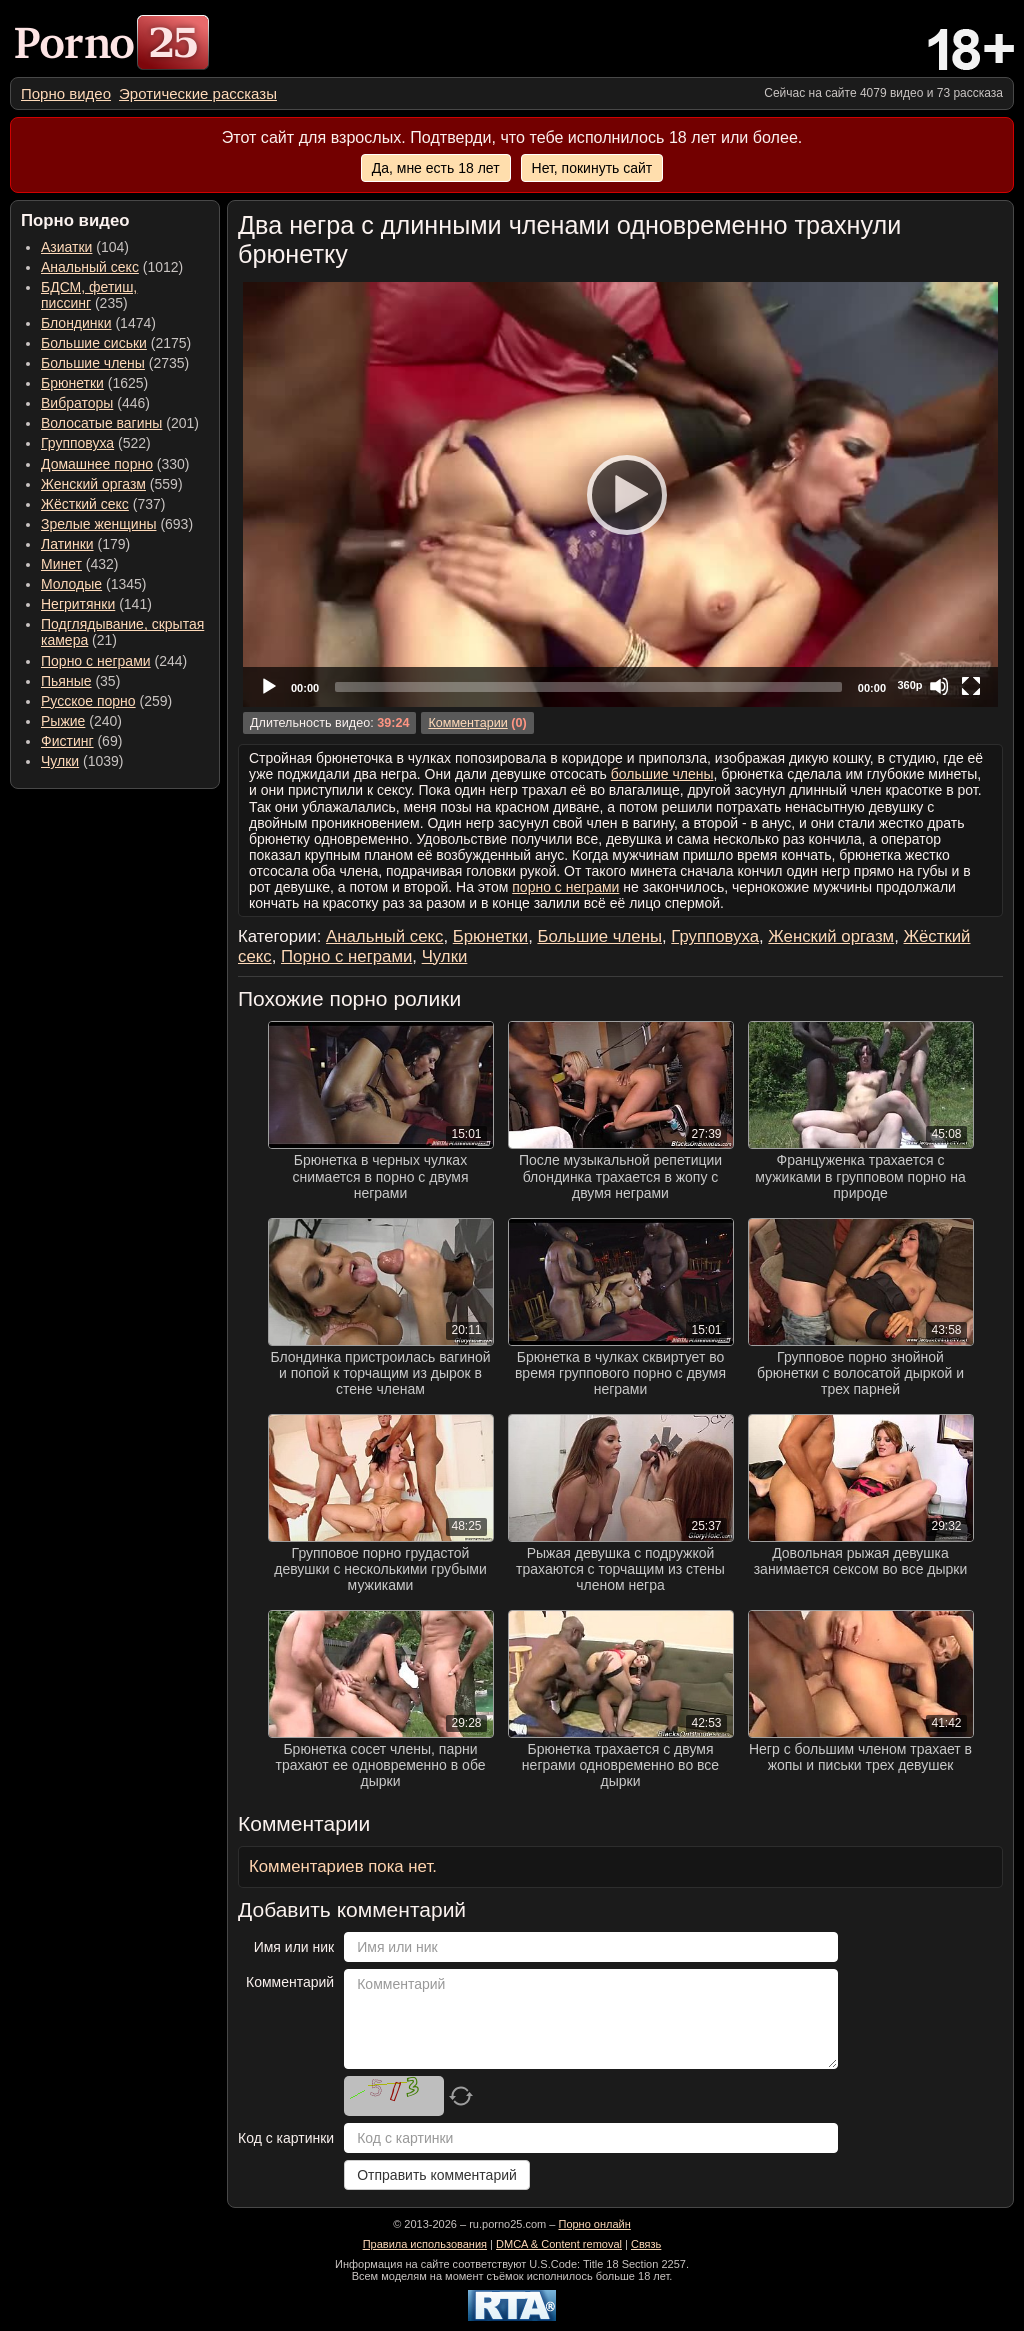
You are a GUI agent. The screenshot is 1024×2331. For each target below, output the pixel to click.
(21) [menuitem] (122, 632)
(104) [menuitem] (85, 247)
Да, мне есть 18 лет (436, 168)
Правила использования (425, 2244)
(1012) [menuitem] (112, 267)
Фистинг (67, 741)
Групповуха (77, 443)
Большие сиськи (94, 343)
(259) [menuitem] (106, 701)
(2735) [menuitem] (115, 363)
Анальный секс (90, 267)
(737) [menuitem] (103, 504)
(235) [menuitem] (89, 295)
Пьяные (66, 681)
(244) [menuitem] (114, 661)
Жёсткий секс (85, 504)
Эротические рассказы (198, 93)
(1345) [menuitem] (93, 584)
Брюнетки (72, 383)
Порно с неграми (96, 661)
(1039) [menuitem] (82, 761)
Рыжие (63, 721)
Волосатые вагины (101, 423)
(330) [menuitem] (115, 464)
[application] (620, 494)
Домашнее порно (97, 464)
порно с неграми (565, 887)
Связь (646, 2244)
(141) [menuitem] (96, 604)
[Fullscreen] (971, 686)
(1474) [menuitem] (98, 323)
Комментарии (467, 723)
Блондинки (76, 323)
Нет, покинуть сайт (592, 168)
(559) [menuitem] (112, 484)
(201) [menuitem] (120, 423)
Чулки (60, 761)
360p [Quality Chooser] (909, 685)
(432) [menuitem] (80, 564)
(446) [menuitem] (95, 403)
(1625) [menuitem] (94, 383)
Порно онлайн (594, 2224)
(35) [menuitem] (80, 681)
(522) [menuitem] (96, 443)
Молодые (71, 584)
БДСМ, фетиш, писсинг (89, 295)
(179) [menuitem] (85, 544)
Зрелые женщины (99, 524)
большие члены (662, 774)
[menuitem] (66, 93)
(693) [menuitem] (117, 524)
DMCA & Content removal (559, 2244)
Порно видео (66, 93)
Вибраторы (77, 403)
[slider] (588, 687)
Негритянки (78, 604)
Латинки (67, 544)
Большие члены (93, 363)
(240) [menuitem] (81, 721)
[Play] (621, 494)
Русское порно (88, 701)
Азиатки (66, 247)
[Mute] (939, 686)
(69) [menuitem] (81, 741)
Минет (61, 564)
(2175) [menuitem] (116, 343)
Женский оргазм (93, 484)
